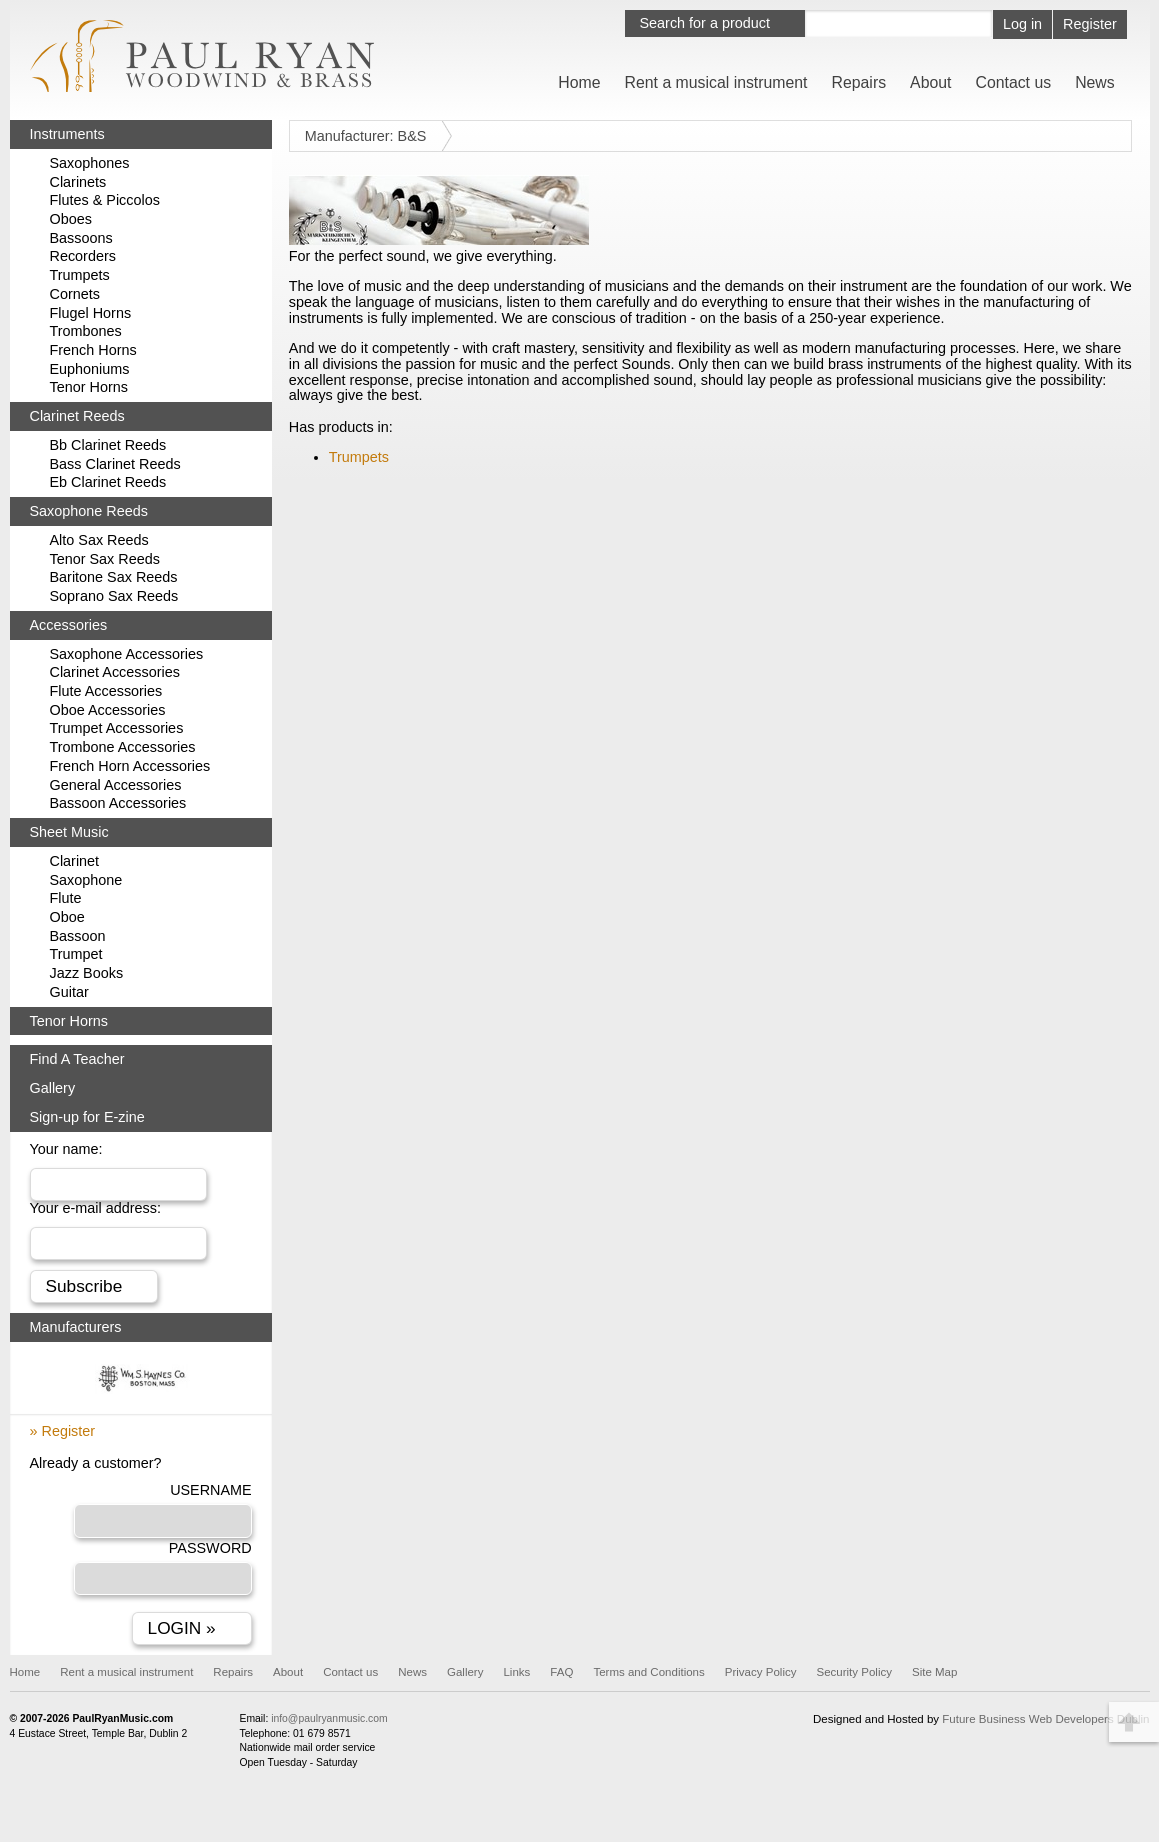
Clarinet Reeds (77, 416)
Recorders (83, 256)
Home (579, 82)
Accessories (69, 625)
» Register (63, 1431)
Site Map (934, 1672)
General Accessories (116, 785)
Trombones (86, 331)
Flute (66, 898)
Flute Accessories (106, 691)
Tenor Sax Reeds (105, 559)
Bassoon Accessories (118, 803)
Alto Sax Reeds (99, 540)
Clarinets (78, 182)
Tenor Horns (89, 387)
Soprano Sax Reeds (114, 596)
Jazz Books (87, 973)
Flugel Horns (91, 313)
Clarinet (75, 861)
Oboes (71, 219)
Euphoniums (90, 369)
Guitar (69, 992)
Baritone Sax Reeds (114, 577)
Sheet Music (69, 832)
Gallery (53, 1088)
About (930, 82)
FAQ (561, 1672)
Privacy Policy (761, 1672)
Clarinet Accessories (115, 672)
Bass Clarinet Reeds (115, 464)
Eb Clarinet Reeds (108, 482)
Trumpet (76, 954)
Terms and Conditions (648, 1672)
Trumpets (359, 457)
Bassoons (81, 238)
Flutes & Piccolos (105, 200)
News (1095, 82)
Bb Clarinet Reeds (108, 445)
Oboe (67, 917)
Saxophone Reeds (89, 511)
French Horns (93, 350)
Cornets (75, 294)
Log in (1022, 24)
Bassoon (78, 936)
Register (1090, 24)
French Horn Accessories (130, 766)
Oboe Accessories (108, 710)
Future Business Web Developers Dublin (1045, 1719)
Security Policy (854, 1672)
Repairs (859, 82)
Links (516, 1672)
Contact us (1013, 82)
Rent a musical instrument (716, 82)
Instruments (67, 134)
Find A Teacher (77, 1059)
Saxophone (86, 880)
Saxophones (90, 163)
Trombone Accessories (123, 747)
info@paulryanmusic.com (329, 1718)
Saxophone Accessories (127, 654)
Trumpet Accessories (117, 728)
